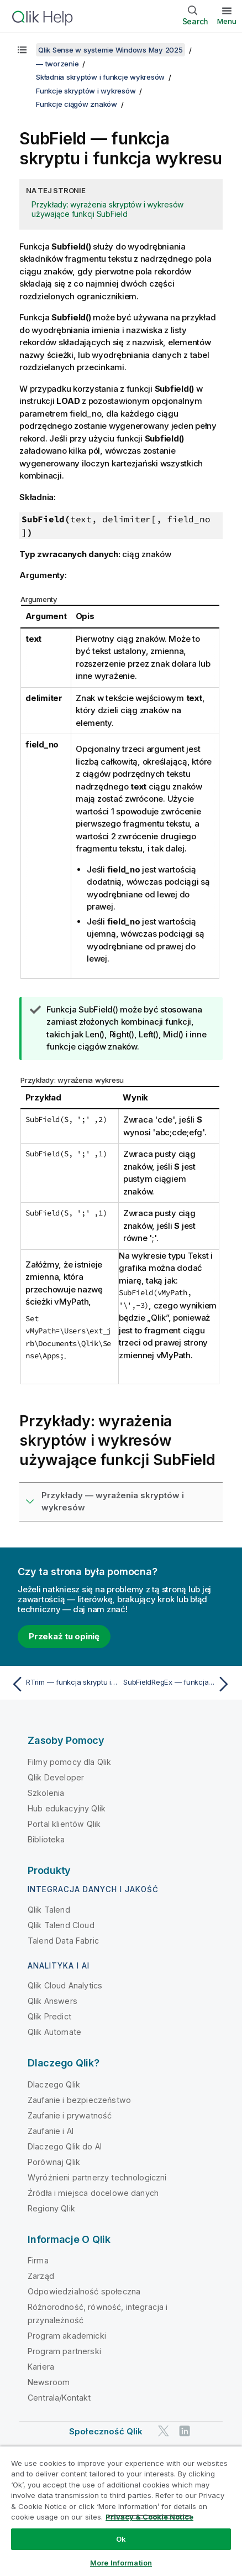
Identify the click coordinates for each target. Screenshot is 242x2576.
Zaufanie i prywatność (70, 2115)
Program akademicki (67, 2335)
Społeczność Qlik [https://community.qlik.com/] (106, 2431)
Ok (121, 2539)
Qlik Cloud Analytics (65, 1985)
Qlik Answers (52, 2001)
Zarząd (41, 2276)
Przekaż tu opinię (64, 1636)
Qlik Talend (49, 1909)
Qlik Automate (54, 2032)
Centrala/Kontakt (59, 2397)
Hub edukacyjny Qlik (67, 1808)
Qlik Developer (56, 1777)
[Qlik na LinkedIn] (184, 2430)
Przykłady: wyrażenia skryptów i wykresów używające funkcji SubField (107, 209)
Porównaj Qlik (54, 2162)
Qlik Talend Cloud (61, 1925)
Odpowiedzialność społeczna (84, 2291)
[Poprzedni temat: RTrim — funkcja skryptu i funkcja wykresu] (63, 1684)
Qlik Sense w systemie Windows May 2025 (110, 49)
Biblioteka (46, 1839)
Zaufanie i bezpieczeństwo (79, 2100)
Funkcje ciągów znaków (76, 104)
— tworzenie (57, 63)
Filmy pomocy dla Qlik (69, 1762)
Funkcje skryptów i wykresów (85, 90)
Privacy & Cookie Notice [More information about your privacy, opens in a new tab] (149, 2516)
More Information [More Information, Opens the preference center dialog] (121, 2562)
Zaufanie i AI (50, 2131)
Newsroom (49, 2382)
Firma (38, 2260)
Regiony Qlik (51, 2208)
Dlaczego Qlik (54, 2084)
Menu (226, 21)
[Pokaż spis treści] (22, 49)
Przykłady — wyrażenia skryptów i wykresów (112, 1501)
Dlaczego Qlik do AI (65, 2146)
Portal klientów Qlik (64, 1824)
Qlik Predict (49, 2016)
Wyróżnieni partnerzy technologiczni (97, 2177)
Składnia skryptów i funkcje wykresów (100, 76)
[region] (121, 2511)
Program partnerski (64, 2351)
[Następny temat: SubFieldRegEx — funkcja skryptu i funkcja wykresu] (178, 1684)
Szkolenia (46, 1793)
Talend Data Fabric (63, 1940)
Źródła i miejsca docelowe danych (93, 2193)
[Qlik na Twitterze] (163, 2430)
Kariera (41, 2366)
